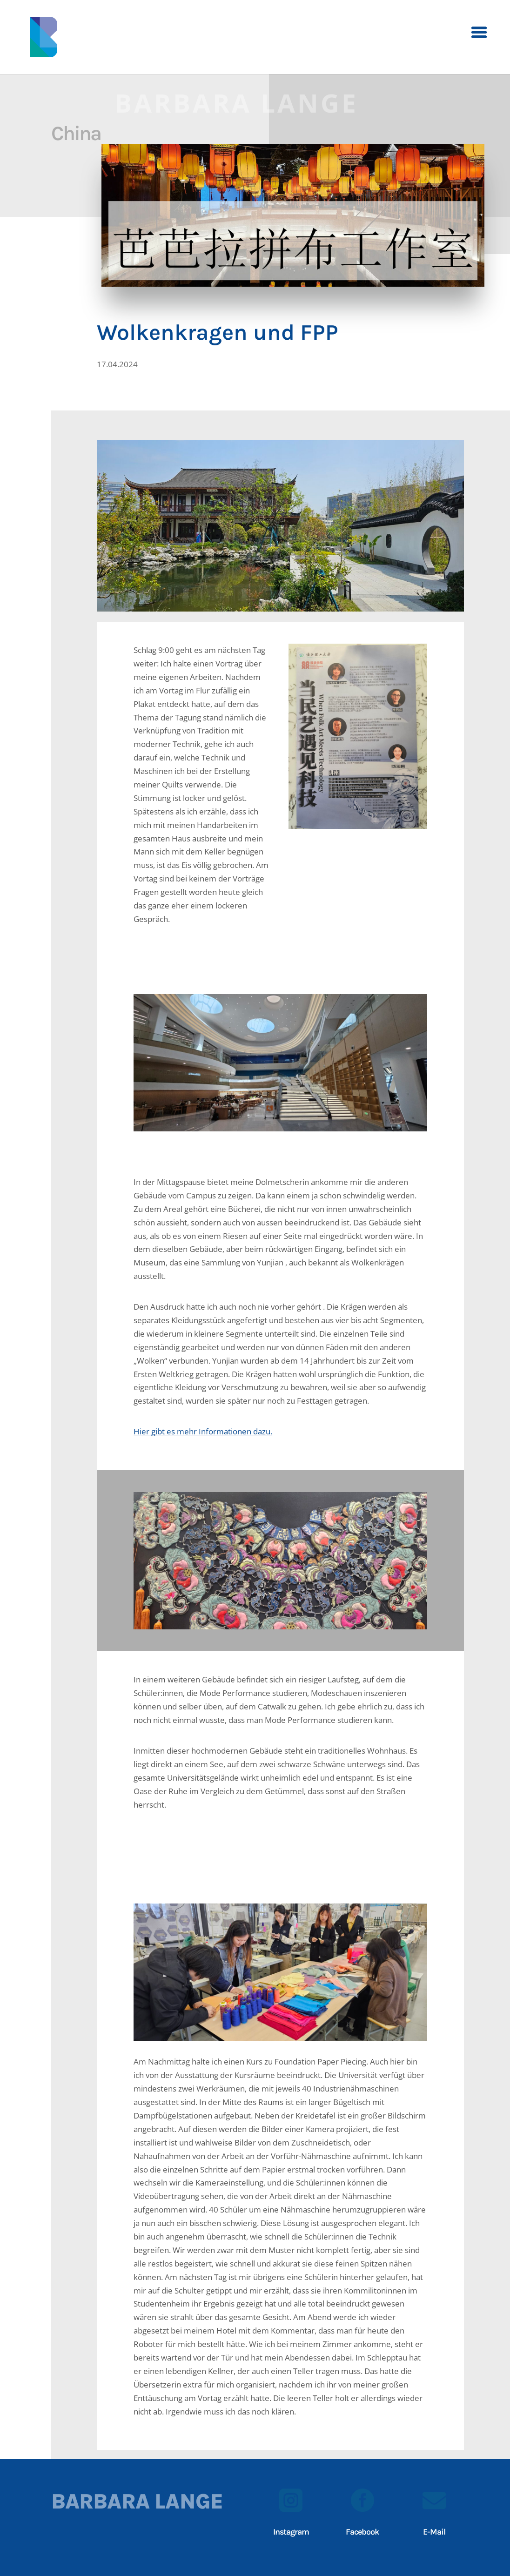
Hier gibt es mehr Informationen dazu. (203, 1431)
